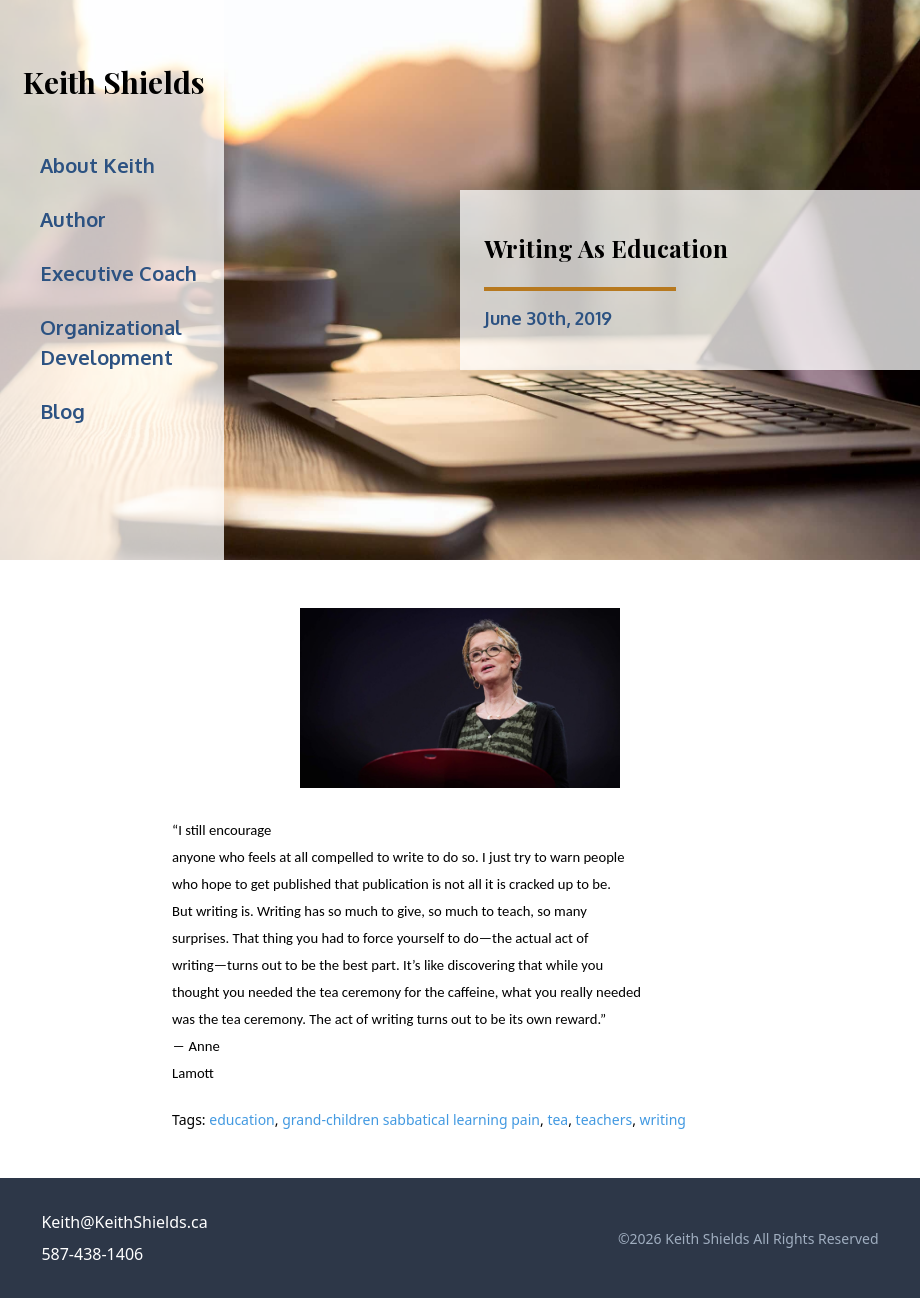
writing (663, 1119)
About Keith (97, 165)
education (242, 1119)
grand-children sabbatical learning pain (411, 1119)
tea (557, 1119)
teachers (604, 1119)
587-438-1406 (92, 1254)
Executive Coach (118, 273)
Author (73, 219)
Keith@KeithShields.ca (124, 1222)
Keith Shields (114, 82)
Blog (62, 411)
